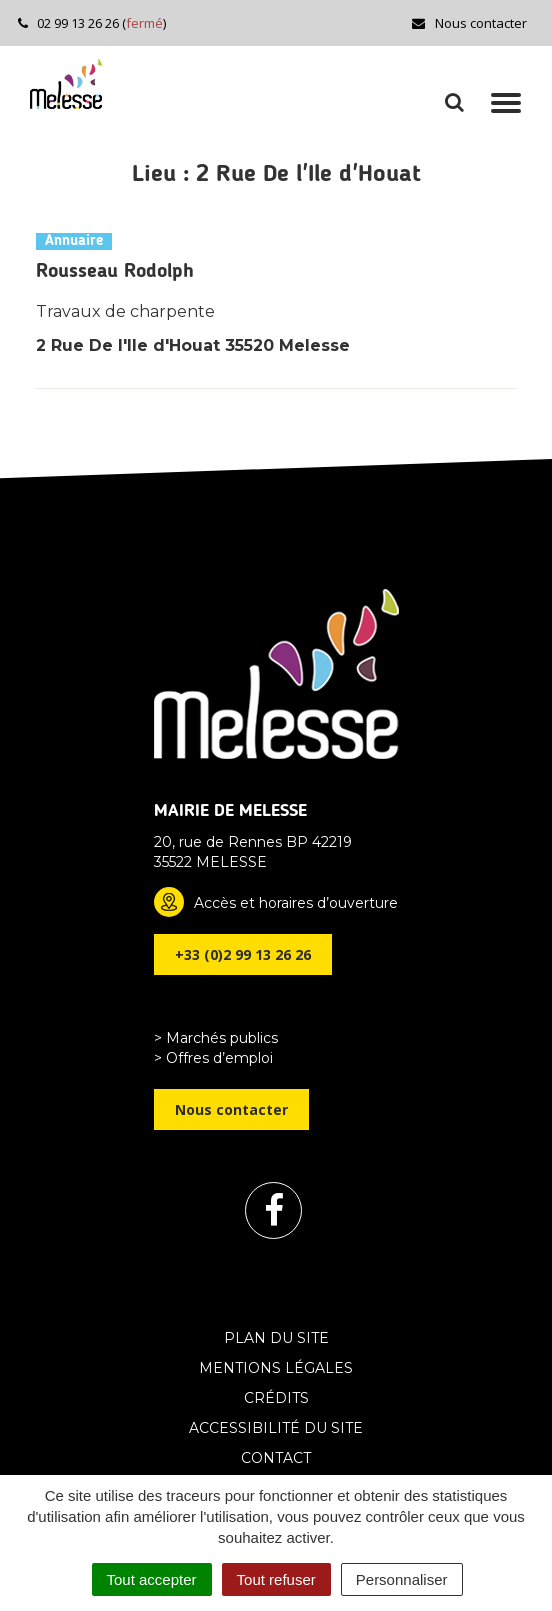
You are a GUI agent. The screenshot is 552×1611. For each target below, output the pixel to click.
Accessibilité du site (276, 1428)
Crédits (276, 1398)
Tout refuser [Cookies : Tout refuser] (276, 1579)
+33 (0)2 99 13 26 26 (243, 954)
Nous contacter (468, 23)
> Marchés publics (216, 1038)
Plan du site (276, 1338)
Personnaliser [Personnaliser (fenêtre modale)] (402, 1579)
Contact (276, 1458)
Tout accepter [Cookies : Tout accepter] (152, 1579)
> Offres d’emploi (213, 1058)
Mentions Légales (276, 1368)
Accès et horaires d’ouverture (296, 903)
